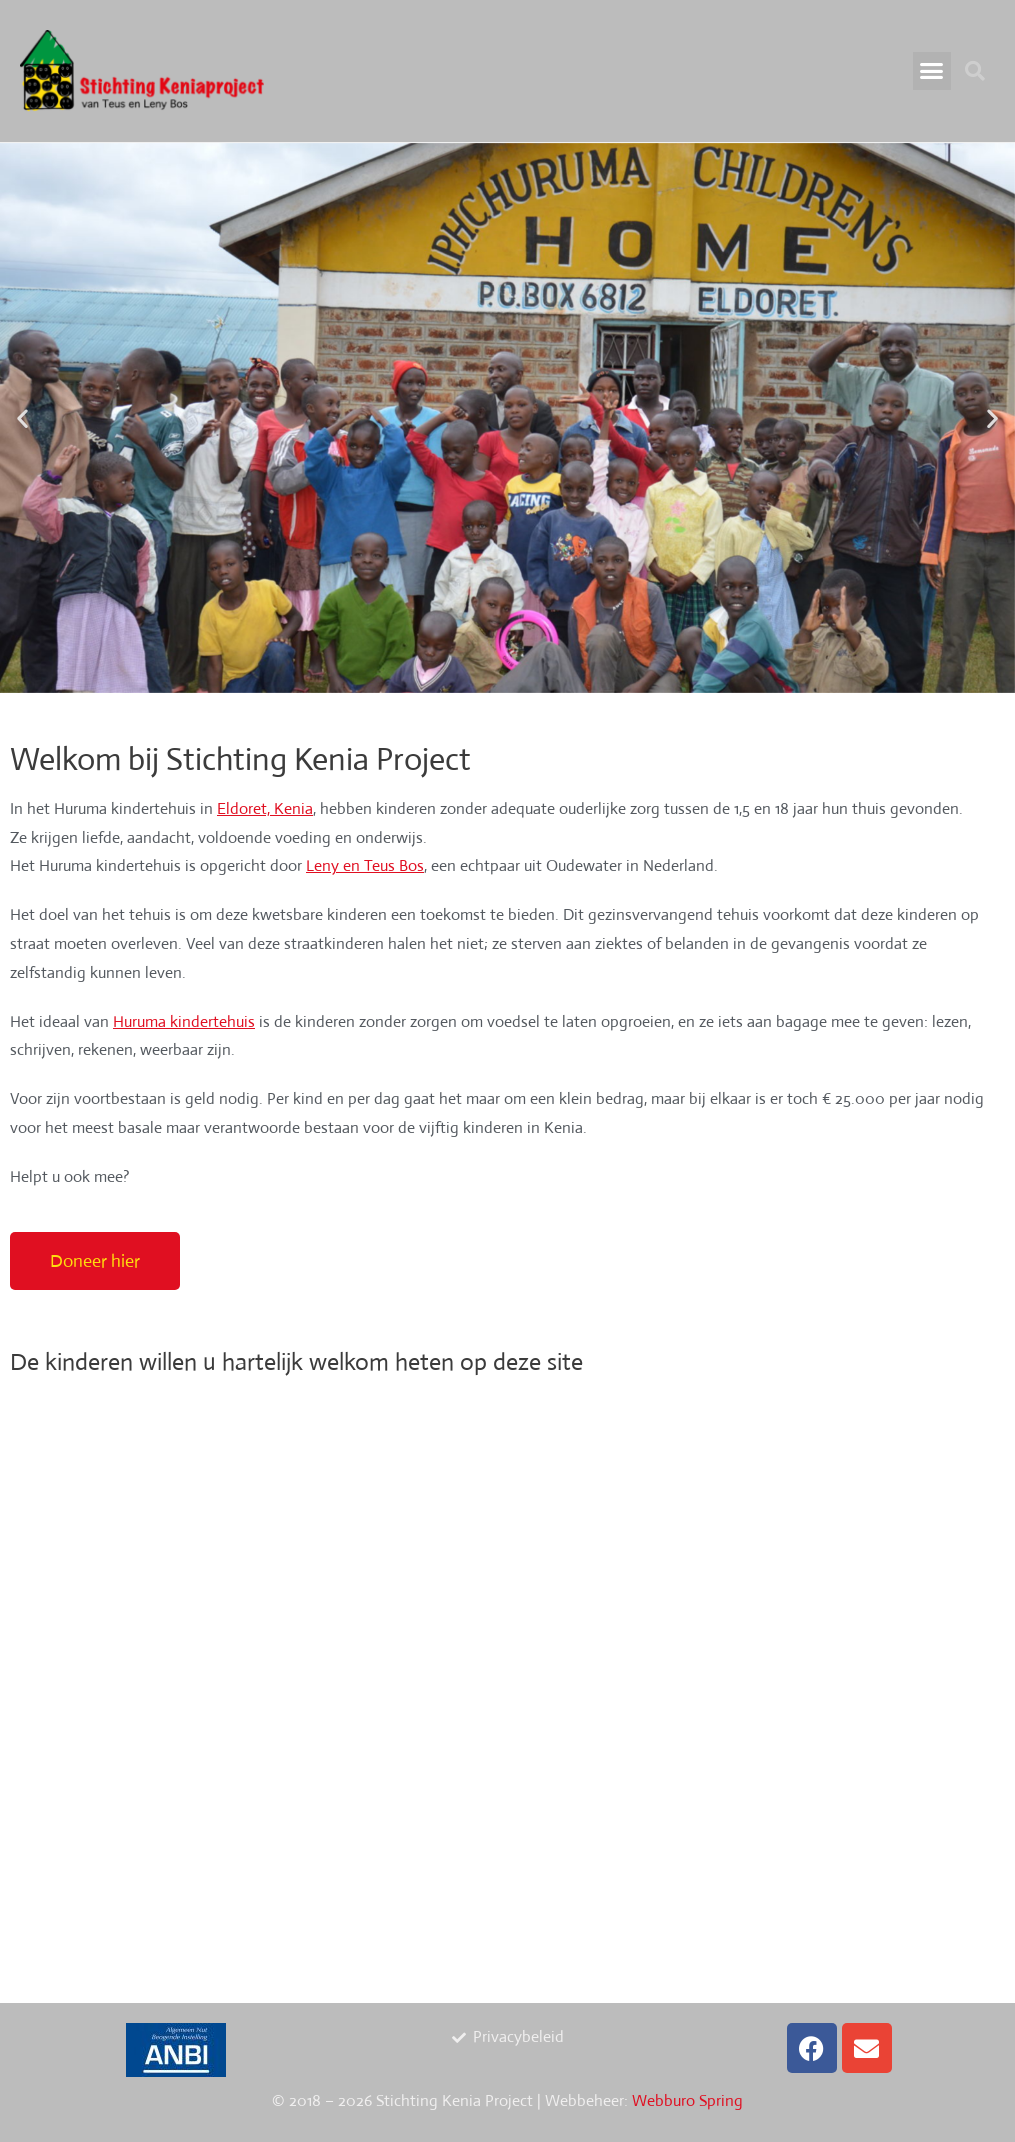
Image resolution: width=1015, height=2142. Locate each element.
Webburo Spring (687, 2100)
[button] (932, 71)
